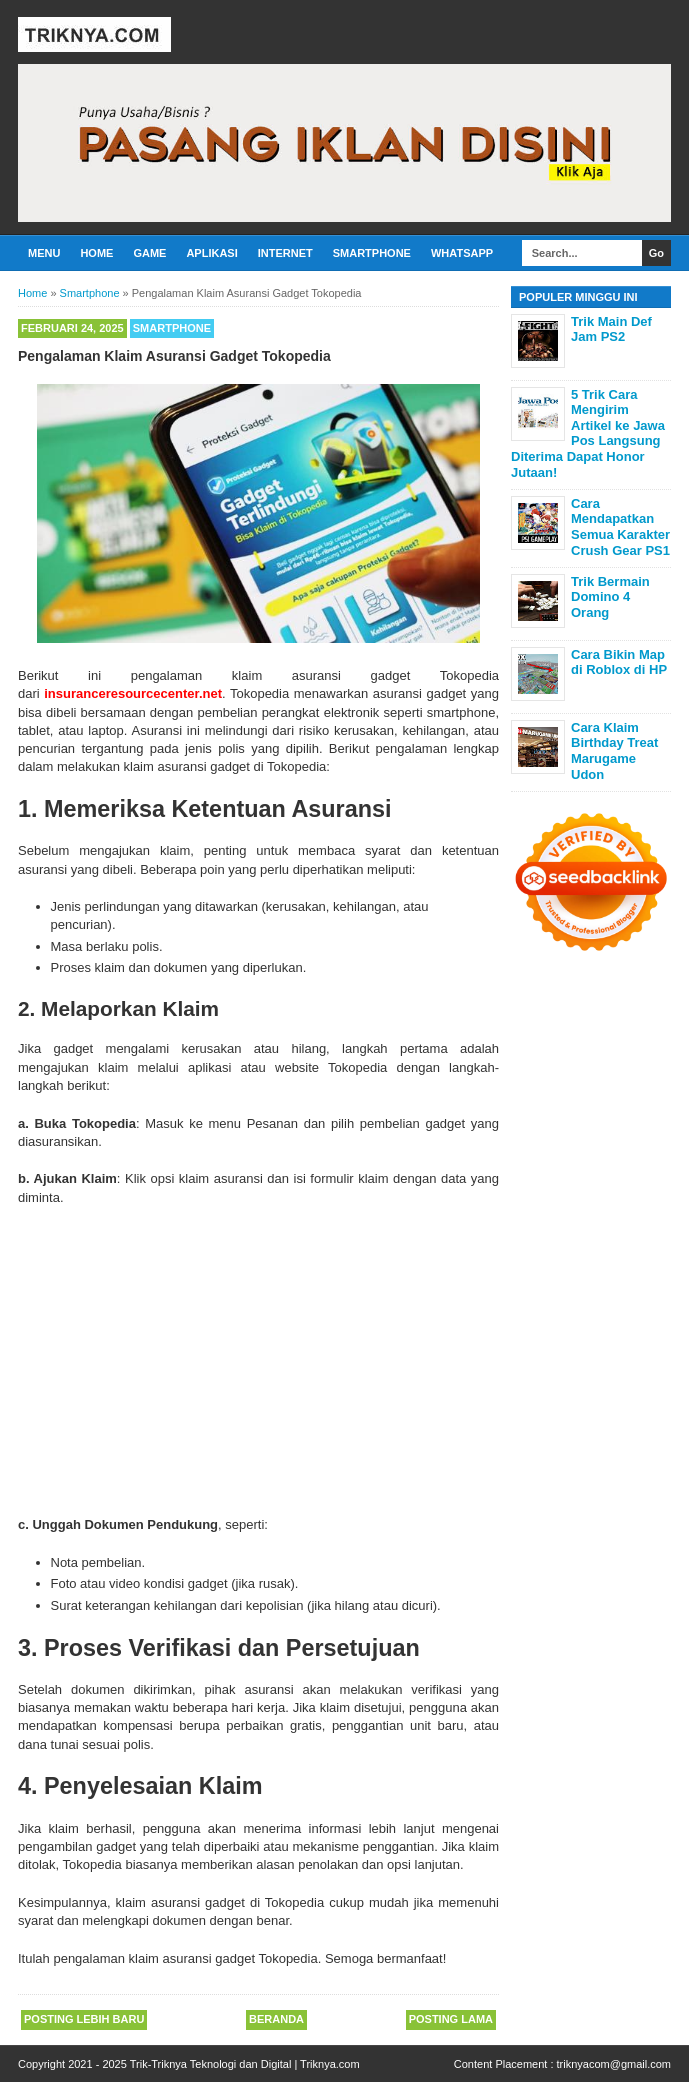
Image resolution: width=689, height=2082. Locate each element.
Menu (44, 253)
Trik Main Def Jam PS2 (611, 329)
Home (96, 253)
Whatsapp (462, 253)
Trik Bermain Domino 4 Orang (610, 597)
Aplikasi (211, 253)
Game (149, 253)
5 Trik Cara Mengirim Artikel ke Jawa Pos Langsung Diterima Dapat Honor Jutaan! (588, 433)
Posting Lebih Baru (84, 2019)
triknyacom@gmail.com (614, 2064)
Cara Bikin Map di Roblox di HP (619, 662)
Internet (285, 253)
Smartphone (372, 253)
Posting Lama (451, 2019)
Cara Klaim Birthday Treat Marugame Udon (614, 751)
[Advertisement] (258, 1357)
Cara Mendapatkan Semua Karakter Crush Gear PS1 (620, 527)
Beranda (276, 2019)
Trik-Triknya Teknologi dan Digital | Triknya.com (245, 2064)
